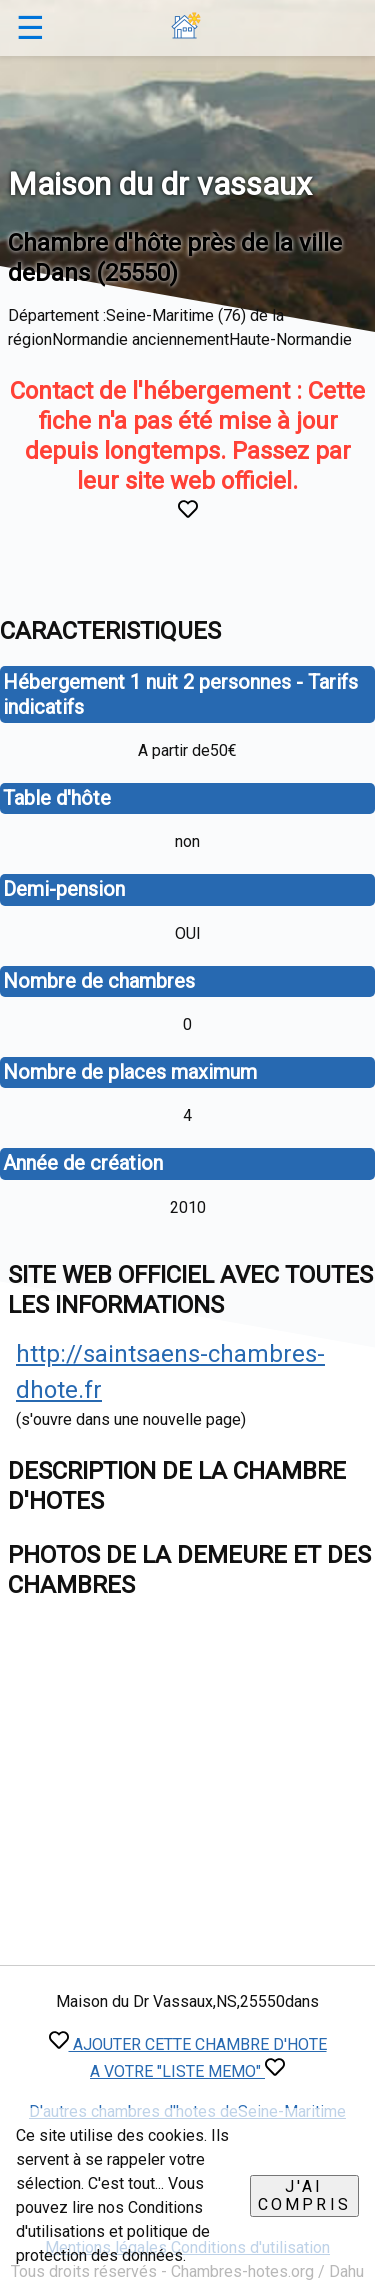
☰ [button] (30, 28)
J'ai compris (304, 2195)
